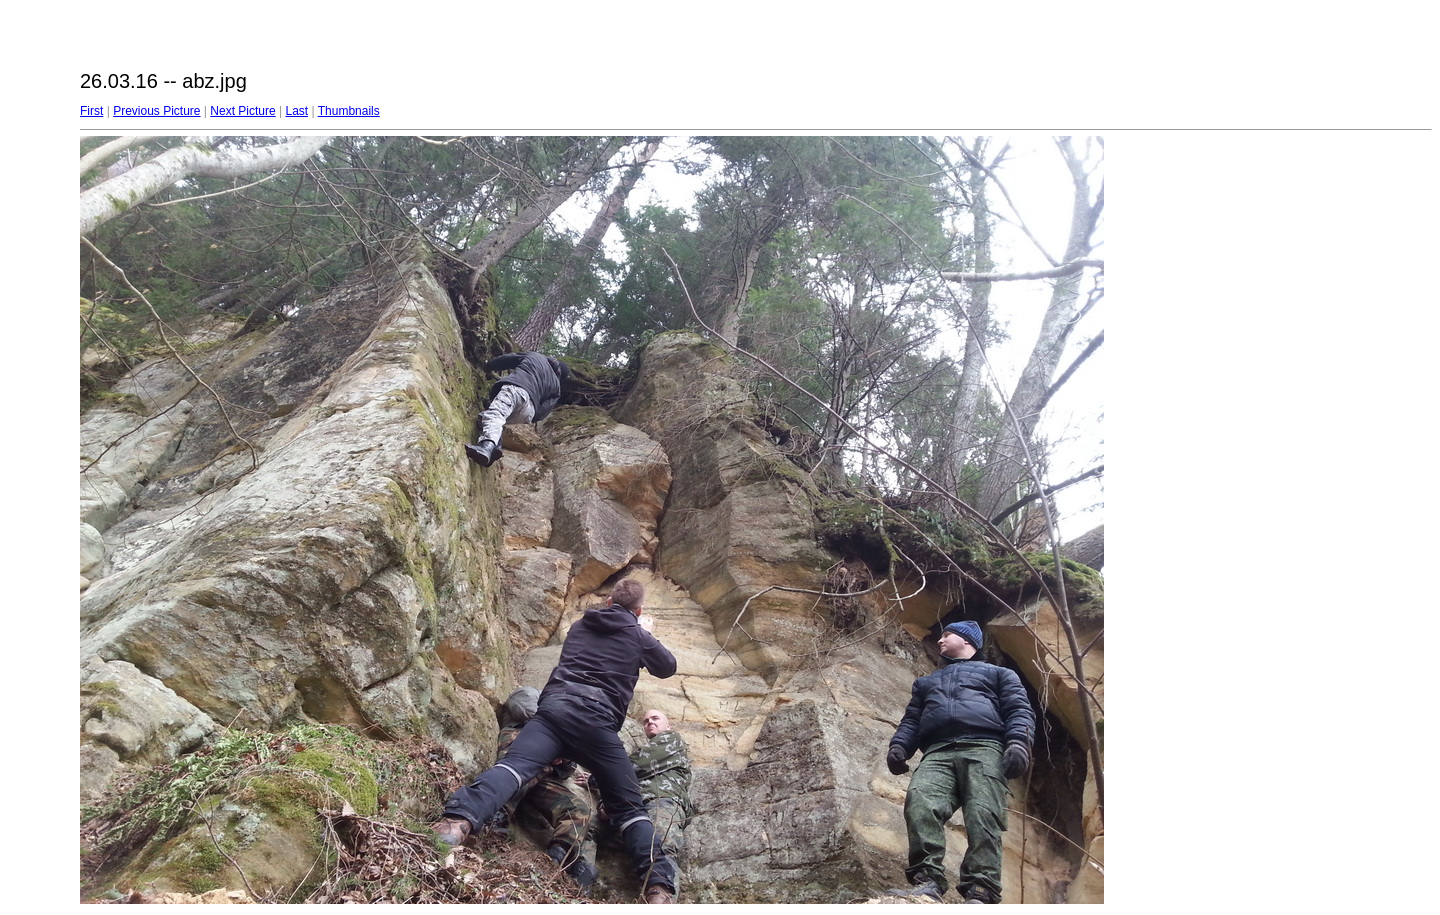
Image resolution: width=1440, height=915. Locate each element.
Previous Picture (156, 111)
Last (296, 111)
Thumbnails (349, 111)
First (91, 111)
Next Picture (242, 111)
